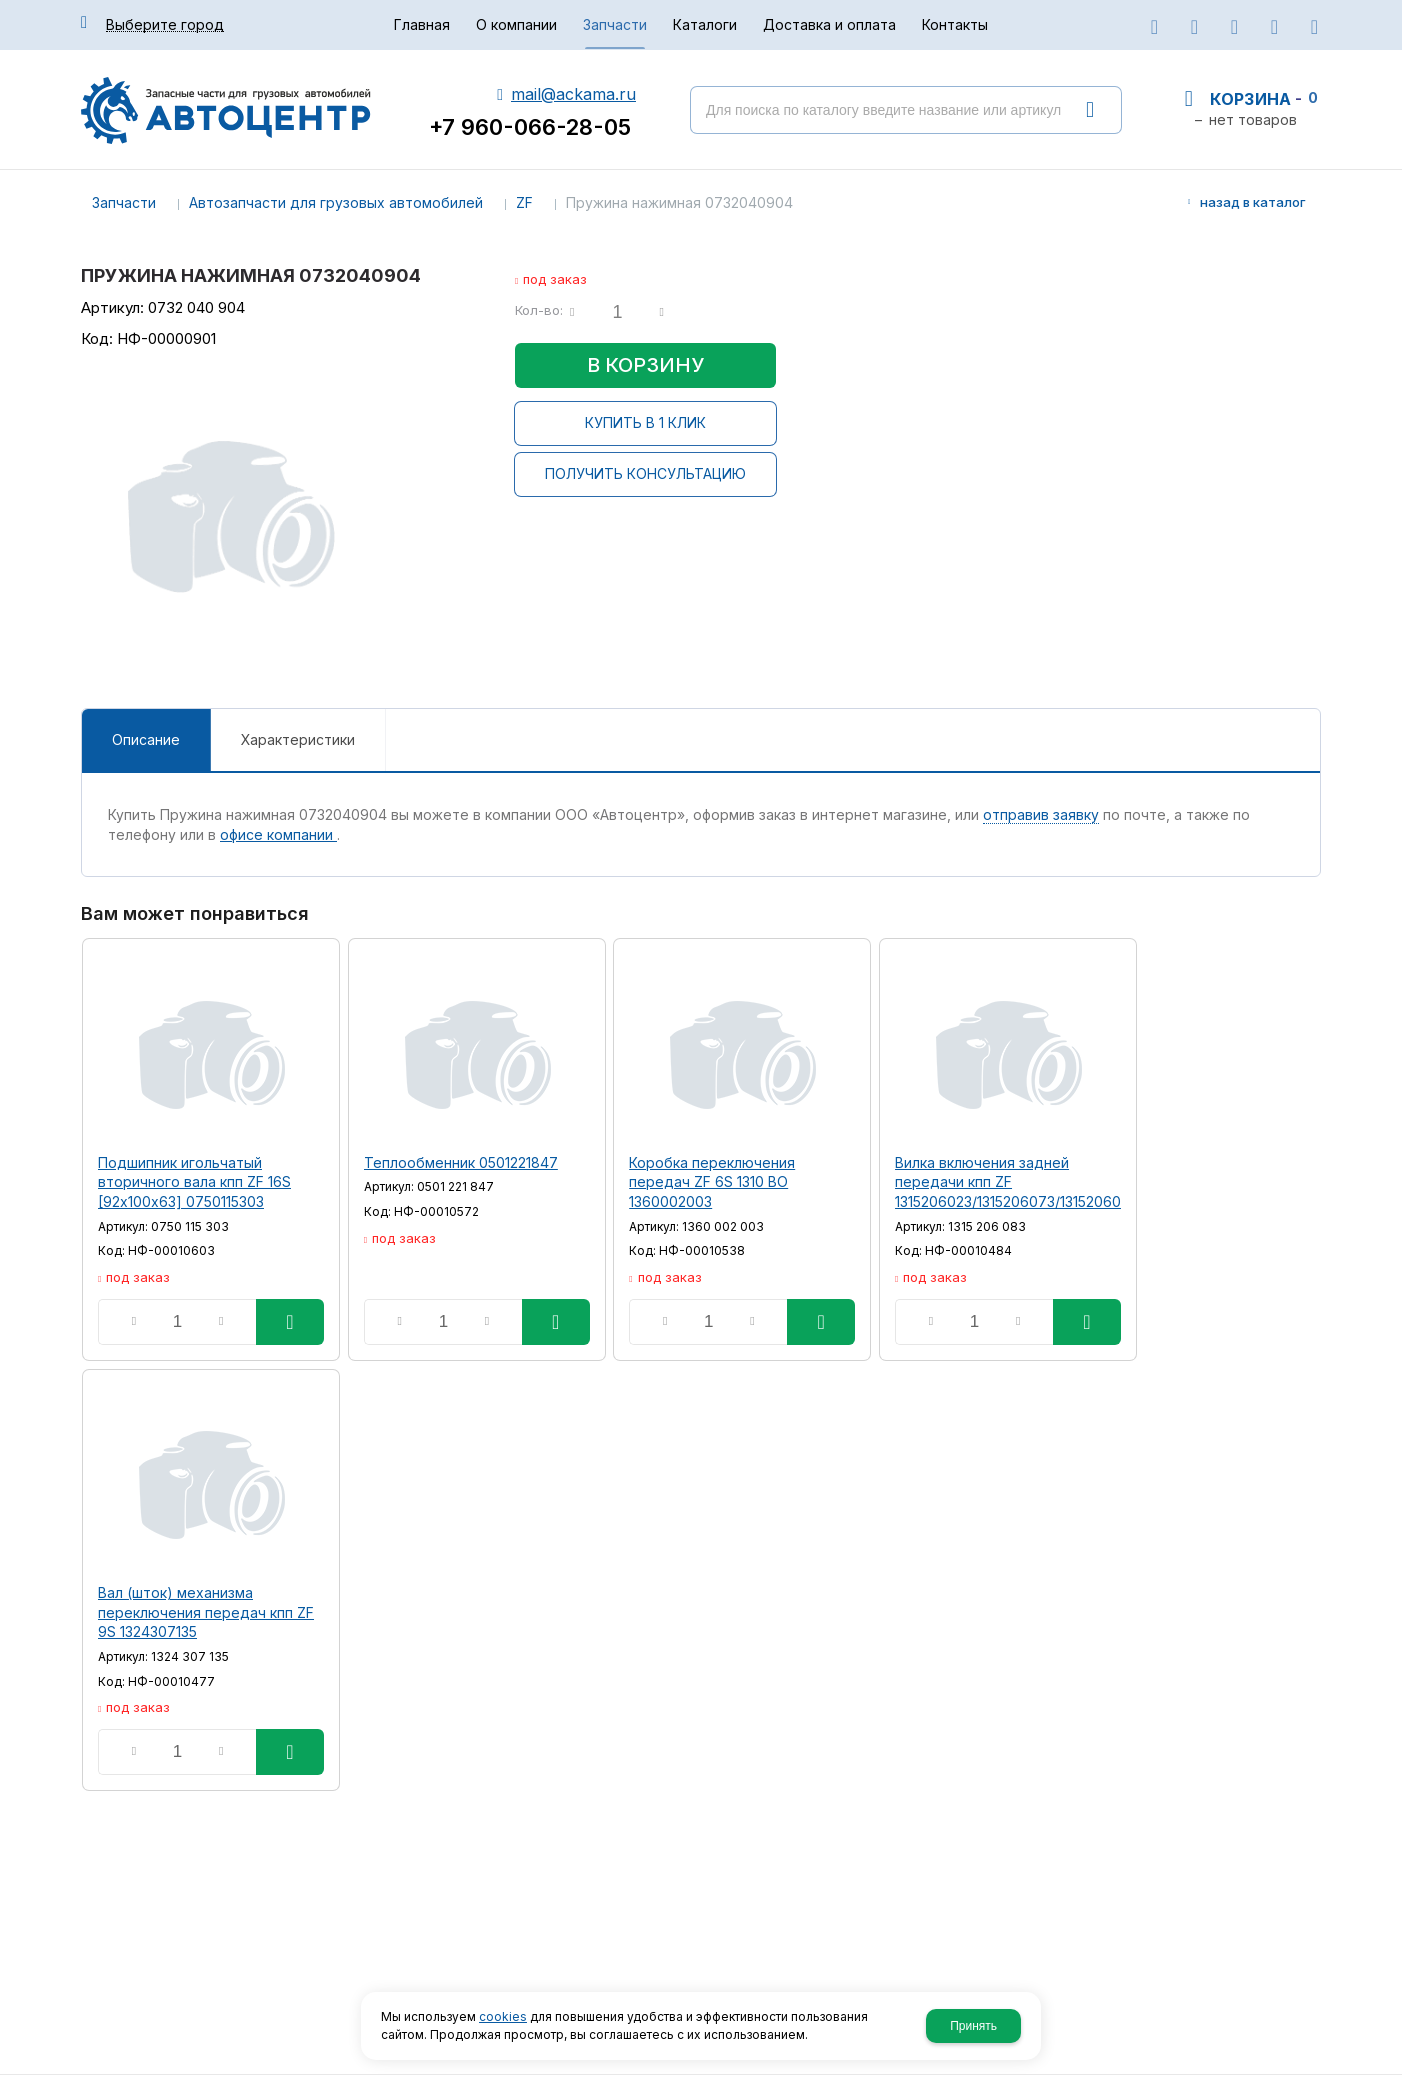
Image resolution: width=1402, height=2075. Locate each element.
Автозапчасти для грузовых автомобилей (336, 202)
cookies (503, 2016)
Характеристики (298, 739)
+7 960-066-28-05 (530, 127)
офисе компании (278, 834)
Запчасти (124, 202)
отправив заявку (1041, 814)
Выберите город (165, 25)
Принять (973, 2026)
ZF (524, 202)
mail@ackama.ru (573, 94)
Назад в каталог (1253, 202)
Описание (146, 739)
